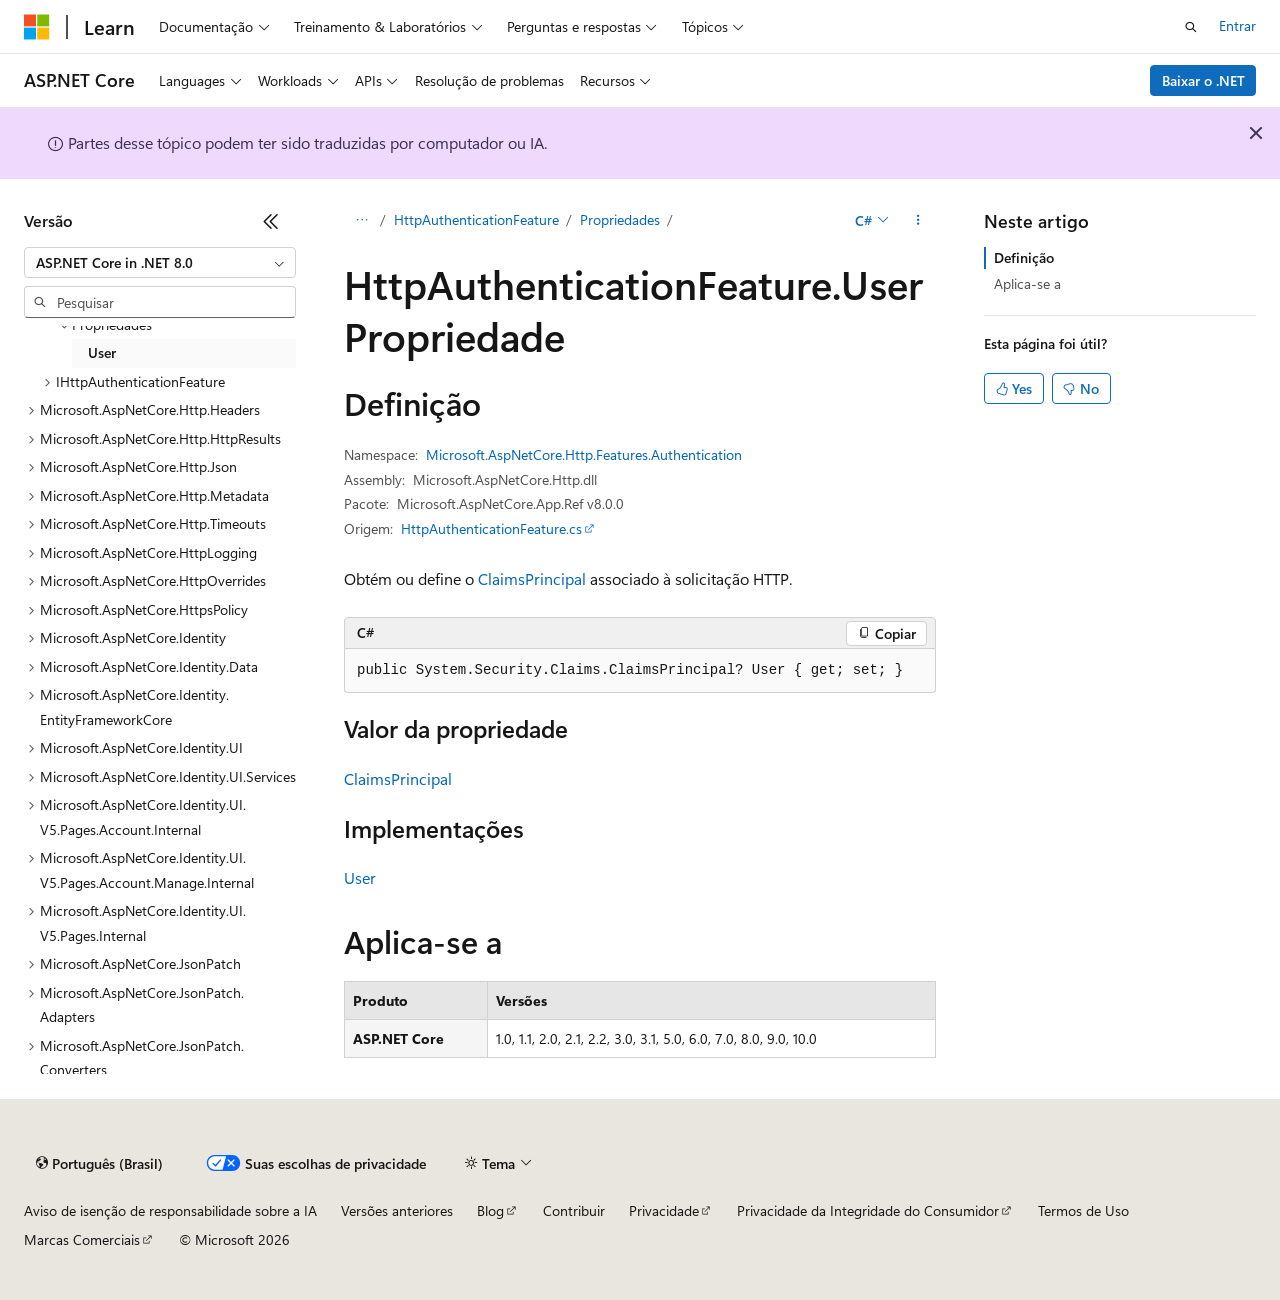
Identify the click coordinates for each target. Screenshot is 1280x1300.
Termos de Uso (1083, 1210)
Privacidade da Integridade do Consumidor (868, 1210)
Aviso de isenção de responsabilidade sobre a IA (170, 1210)
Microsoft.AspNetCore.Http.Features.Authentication (584, 454)
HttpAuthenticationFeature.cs (491, 528)
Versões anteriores (397, 1210)
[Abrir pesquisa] (1191, 27)
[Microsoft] (37, 27)
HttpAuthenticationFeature (476, 219)
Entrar (1237, 25)
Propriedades (620, 219)
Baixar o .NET (1203, 80)
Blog (490, 1210)
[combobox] (160, 263)
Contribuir (574, 1210)
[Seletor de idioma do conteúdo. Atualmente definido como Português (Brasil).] (99, 1164)
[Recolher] (271, 221)
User (360, 877)
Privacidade (664, 1210)
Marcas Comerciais (82, 1239)
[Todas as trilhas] (361, 221)
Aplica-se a (1027, 283)
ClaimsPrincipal (532, 578)
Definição (1024, 257)
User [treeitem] (102, 352)
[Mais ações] (918, 221)
